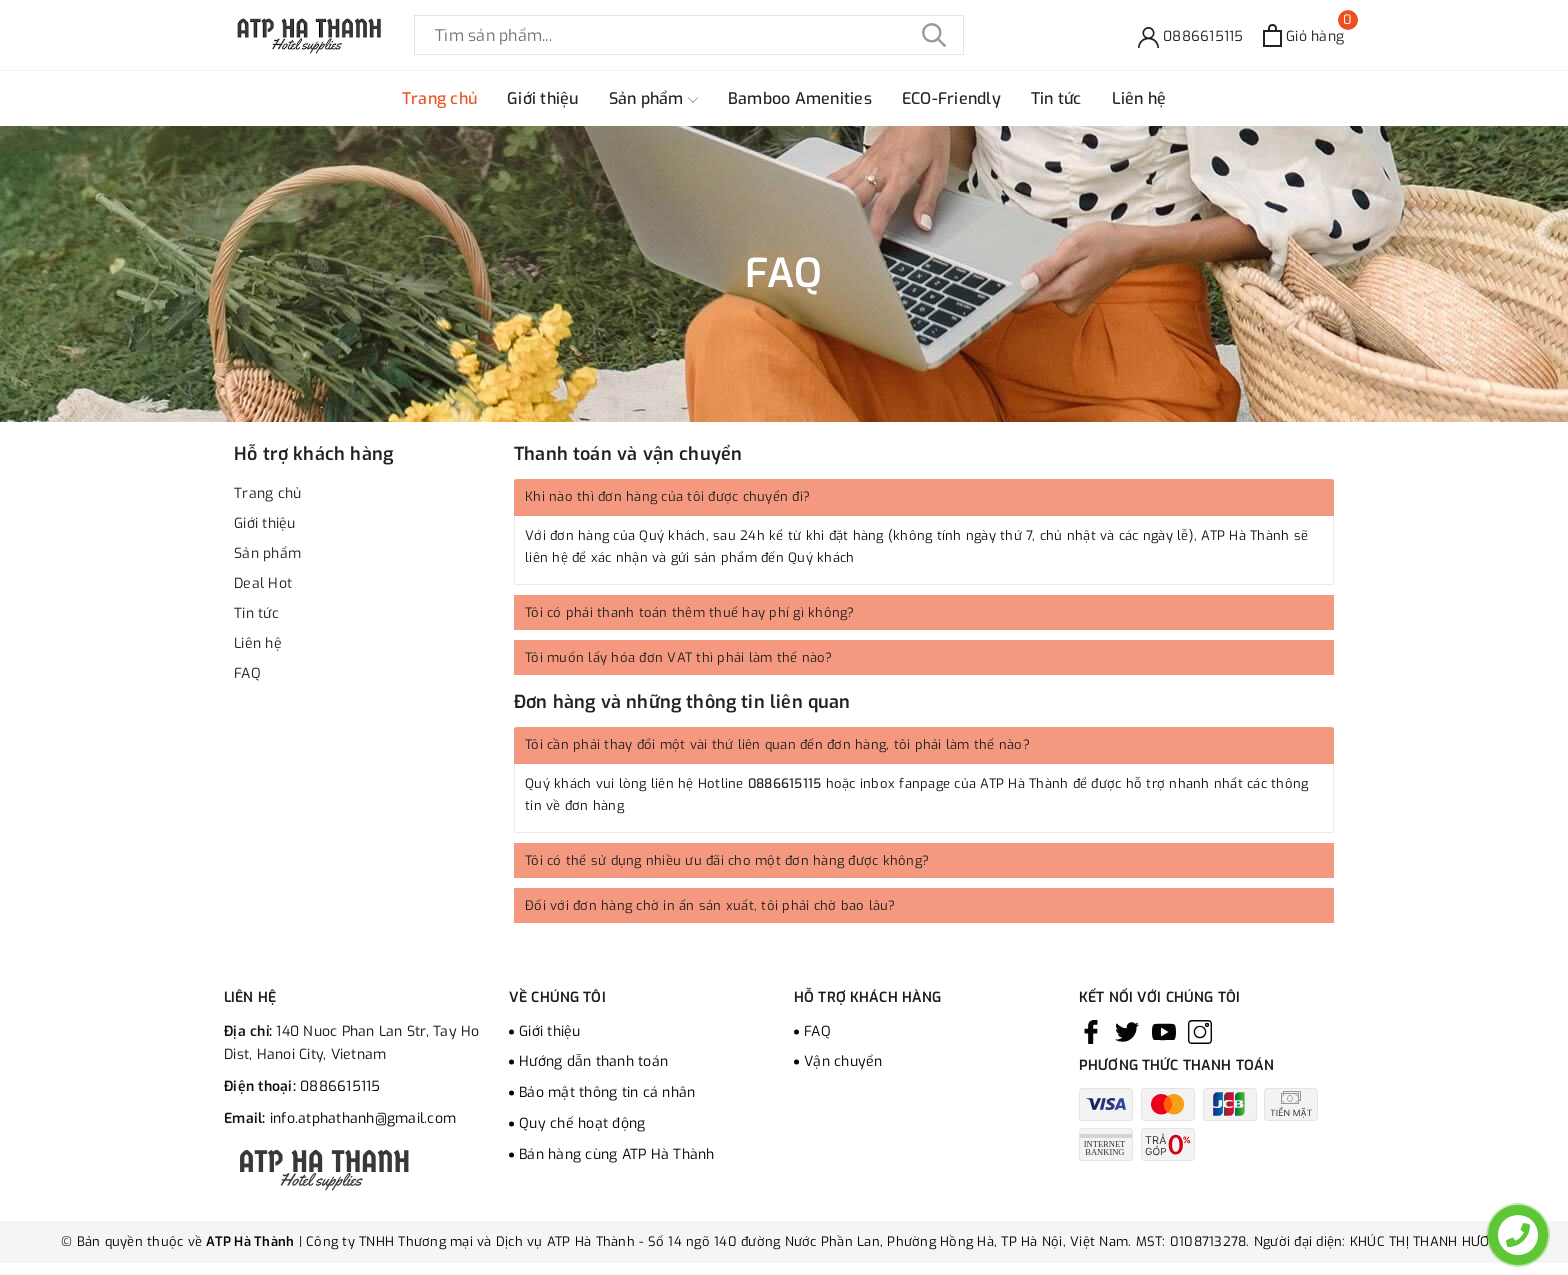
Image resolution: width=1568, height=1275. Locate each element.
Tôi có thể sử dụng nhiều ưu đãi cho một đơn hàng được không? (727, 860)
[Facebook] (1091, 1032)
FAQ (247, 673)
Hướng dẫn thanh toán (593, 1061)
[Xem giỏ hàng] (1303, 35)
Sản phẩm (653, 99)
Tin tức (1056, 98)
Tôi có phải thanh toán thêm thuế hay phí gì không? (690, 612)
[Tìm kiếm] (934, 35)
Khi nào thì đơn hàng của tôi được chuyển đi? (667, 496)
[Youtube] (1164, 1032)
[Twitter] (1127, 1032)
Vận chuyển (843, 1061)
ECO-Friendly (951, 98)
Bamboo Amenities (800, 98)
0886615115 (785, 783)
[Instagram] (1200, 1032)
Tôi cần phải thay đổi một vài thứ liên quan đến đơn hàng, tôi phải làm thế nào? (777, 744)
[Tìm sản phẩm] (689, 35)
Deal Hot (263, 583)
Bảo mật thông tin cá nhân (607, 1092)
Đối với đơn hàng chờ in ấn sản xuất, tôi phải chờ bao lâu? (710, 905)
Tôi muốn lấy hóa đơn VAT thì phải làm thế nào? (679, 657)
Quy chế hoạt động (582, 1123)
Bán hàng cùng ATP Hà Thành (617, 1154)
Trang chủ (439, 98)
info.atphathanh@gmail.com (363, 1118)
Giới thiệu (543, 98)
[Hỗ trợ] (1191, 35)
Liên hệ (1139, 98)
